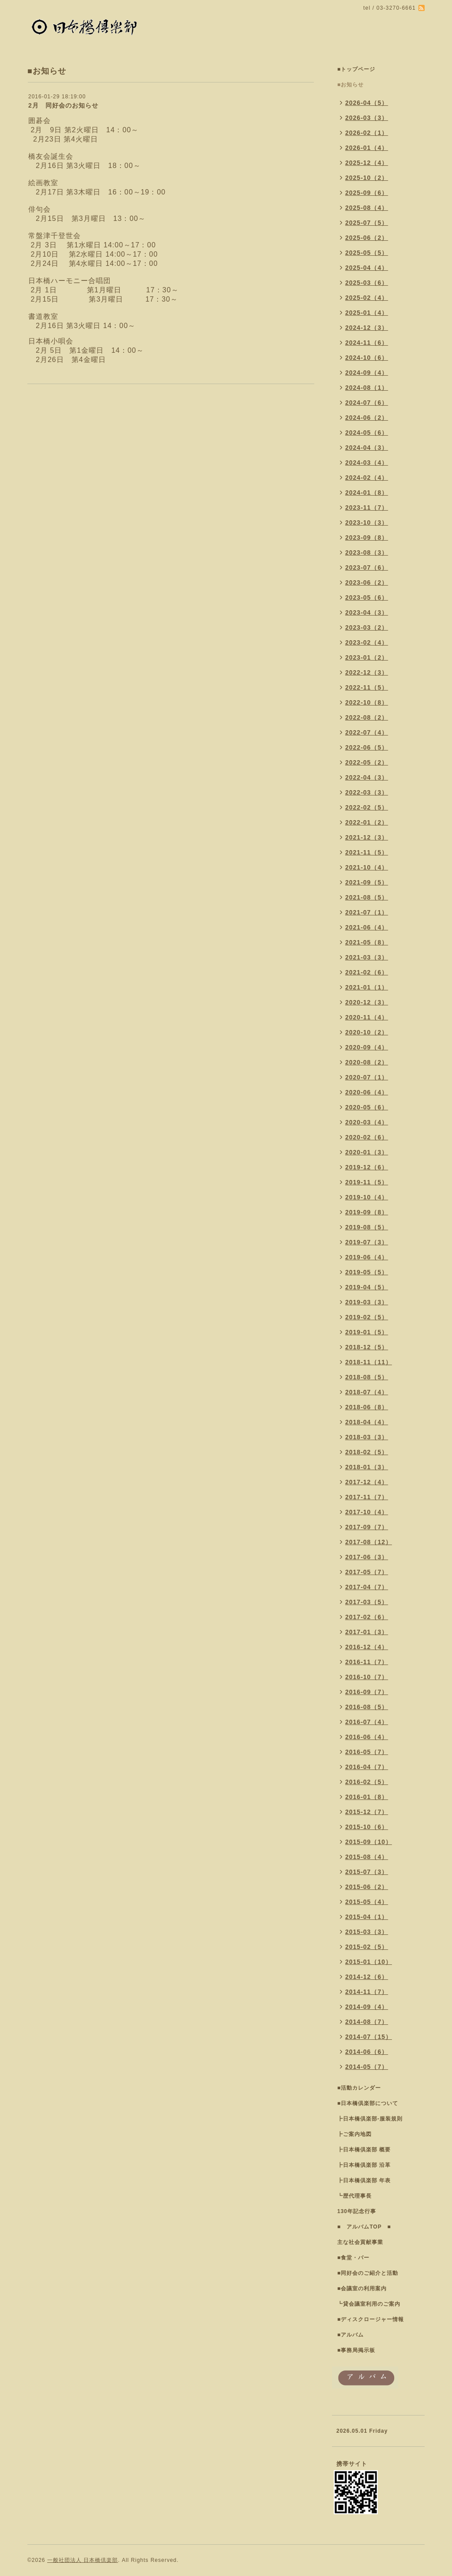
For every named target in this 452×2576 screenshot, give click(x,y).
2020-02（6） (366, 1137)
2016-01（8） (366, 1796)
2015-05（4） (366, 1901)
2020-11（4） (366, 1017)
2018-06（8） (366, 1407)
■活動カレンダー (359, 2088)
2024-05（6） (366, 432)
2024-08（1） (366, 387)
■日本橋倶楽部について (367, 2103)
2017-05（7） (366, 1571)
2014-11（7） (366, 1991)
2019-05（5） (366, 1272)
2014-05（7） (366, 2066)
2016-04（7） (366, 1766)
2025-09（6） (366, 192)
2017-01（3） (366, 1631)
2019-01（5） (366, 1332)
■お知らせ (350, 85)
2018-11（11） (368, 1362)
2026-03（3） (366, 117)
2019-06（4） (366, 1257)
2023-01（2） (366, 657)
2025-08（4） (366, 207)
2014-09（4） (366, 2006)
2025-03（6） (366, 282)
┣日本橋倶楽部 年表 (364, 2180)
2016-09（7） (366, 1691)
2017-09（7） (366, 1527)
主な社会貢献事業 (360, 2242)
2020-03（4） (366, 1122)
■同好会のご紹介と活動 (367, 2273)
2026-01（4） (366, 147)
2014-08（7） (366, 2021)
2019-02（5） (366, 1317)
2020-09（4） (366, 1047)
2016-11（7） (366, 1661)
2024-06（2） (366, 417)
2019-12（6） (366, 1167)
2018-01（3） (366, 1467)
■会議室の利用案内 (362, 2288)
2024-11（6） (366, 342)
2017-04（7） (366, 1586)
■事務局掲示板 (356, 2350)
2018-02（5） (366, 1452)
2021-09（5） (366, 882)
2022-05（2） (366, 762)
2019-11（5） (366, 1182)
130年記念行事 (356, 2211)
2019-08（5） (366, 1227)
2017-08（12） (368, 1542)
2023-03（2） (366, 627)
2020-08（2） (366, 1062)
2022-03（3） (366, 792)
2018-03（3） (366, 1437)
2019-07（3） (366, 1242)
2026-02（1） (366, 132)
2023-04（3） (366, 612)
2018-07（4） (366, 1392)
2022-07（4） (366, 732)
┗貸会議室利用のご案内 (368, 2304)
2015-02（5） (366, 1946)
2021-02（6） (366, 972)
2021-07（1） (366, 912)
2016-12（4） (366, 1646)
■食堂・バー (353, 2258)
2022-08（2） (366, 717)
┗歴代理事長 (354, 2196)
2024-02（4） (366, 477)
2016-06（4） (366, 1736)
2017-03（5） (366, 1601)
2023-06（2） (366, 582)
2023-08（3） (366, 552)
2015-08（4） (366, 1856)
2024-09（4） (366, 372)
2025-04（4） (366, 267)
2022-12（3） (366, 672)
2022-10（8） (366, 702)
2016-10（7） (366, 1676)
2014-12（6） (366, 1976)
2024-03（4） (366, 462)
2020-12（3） (366, 1002)
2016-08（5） (366, 1706)
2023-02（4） (366, 642)
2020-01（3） (366, 1152)
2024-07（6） (366, 402)
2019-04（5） (366, 1287)
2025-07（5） (366, 222)
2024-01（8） (366, 492)
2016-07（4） (366, 1721)
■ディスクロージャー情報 (370, 2319)
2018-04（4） (366, 1422)
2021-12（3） (366, 837)
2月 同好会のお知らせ (63, 105)
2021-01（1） (366, 987)
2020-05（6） (366, 1107)
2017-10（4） (366, 1512)
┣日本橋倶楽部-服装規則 (370, 2119)
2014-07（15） (368, 2036)
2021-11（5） (366, 852)
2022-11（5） (366, 687)
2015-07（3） (366, 1871)
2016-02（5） (366, 1781)
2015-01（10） (368, 1961)
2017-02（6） (366, 1616)
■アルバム (350, 2335)
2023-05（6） (366, 597)
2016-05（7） (366, 1751)
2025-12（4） (366, 162)
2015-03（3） (366, 1931)
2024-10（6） (366, 357)
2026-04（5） (366, 102)
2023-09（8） (366, 537)
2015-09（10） (368, 1841)
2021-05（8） (366, 942)
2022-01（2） (366, 822)
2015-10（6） (366, 1826)
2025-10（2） (366, 177)
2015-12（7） (366, 1811)
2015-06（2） (366, 1886)
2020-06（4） (366, 1092)
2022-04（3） (366, 777)
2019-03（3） (366, 1302)
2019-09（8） (366, 1212)
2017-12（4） (366, 1482)
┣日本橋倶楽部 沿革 (364, 2165)
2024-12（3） (366, 327)
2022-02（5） (366, 807)
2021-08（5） (366, 897)
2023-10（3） (366, 522)
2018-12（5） (366, 1347)
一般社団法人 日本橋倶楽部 (82, 2560)
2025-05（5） (366, 252)
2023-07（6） (366, 567)
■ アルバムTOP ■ (364, 2227)
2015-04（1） (366, 1916)
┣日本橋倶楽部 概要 (364, 2150)
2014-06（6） (366, 2051)
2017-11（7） (366, 1497)
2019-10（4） (366, 1197)
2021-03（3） (366, 957)
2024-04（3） (366, 447)
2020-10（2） (366, 1032)
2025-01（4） (366, 312)
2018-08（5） (366, 1377)
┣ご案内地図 (354, 2134)
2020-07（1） (366, 1077)
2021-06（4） (366, 927)
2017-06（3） (366, 1557)
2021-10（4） (366, 867)
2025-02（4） (366, 297)
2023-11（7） (366, 507)
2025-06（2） (366, 237)
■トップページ (356, 69)
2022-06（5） (366, 747)
